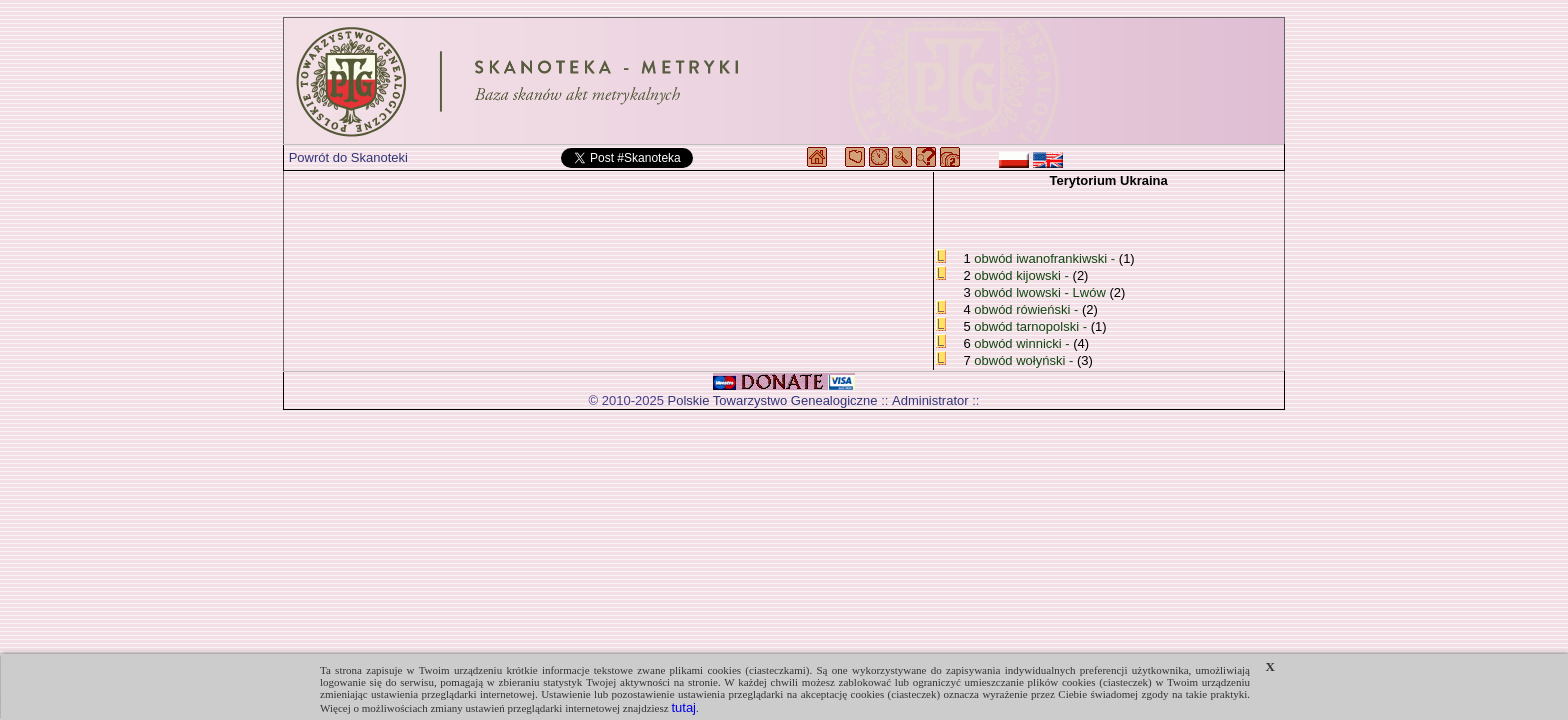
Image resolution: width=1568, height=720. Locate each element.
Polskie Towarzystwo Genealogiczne (773, 400)
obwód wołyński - (1025, 360)
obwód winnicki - (1023, 343)
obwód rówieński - (1028, 309)
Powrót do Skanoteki (348, 157)
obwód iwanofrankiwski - (1046, 258)
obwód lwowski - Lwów (1040, 292)
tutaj (683, 707)
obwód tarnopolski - (1032, 326)
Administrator (930, 400)
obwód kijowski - (1023, 275)
